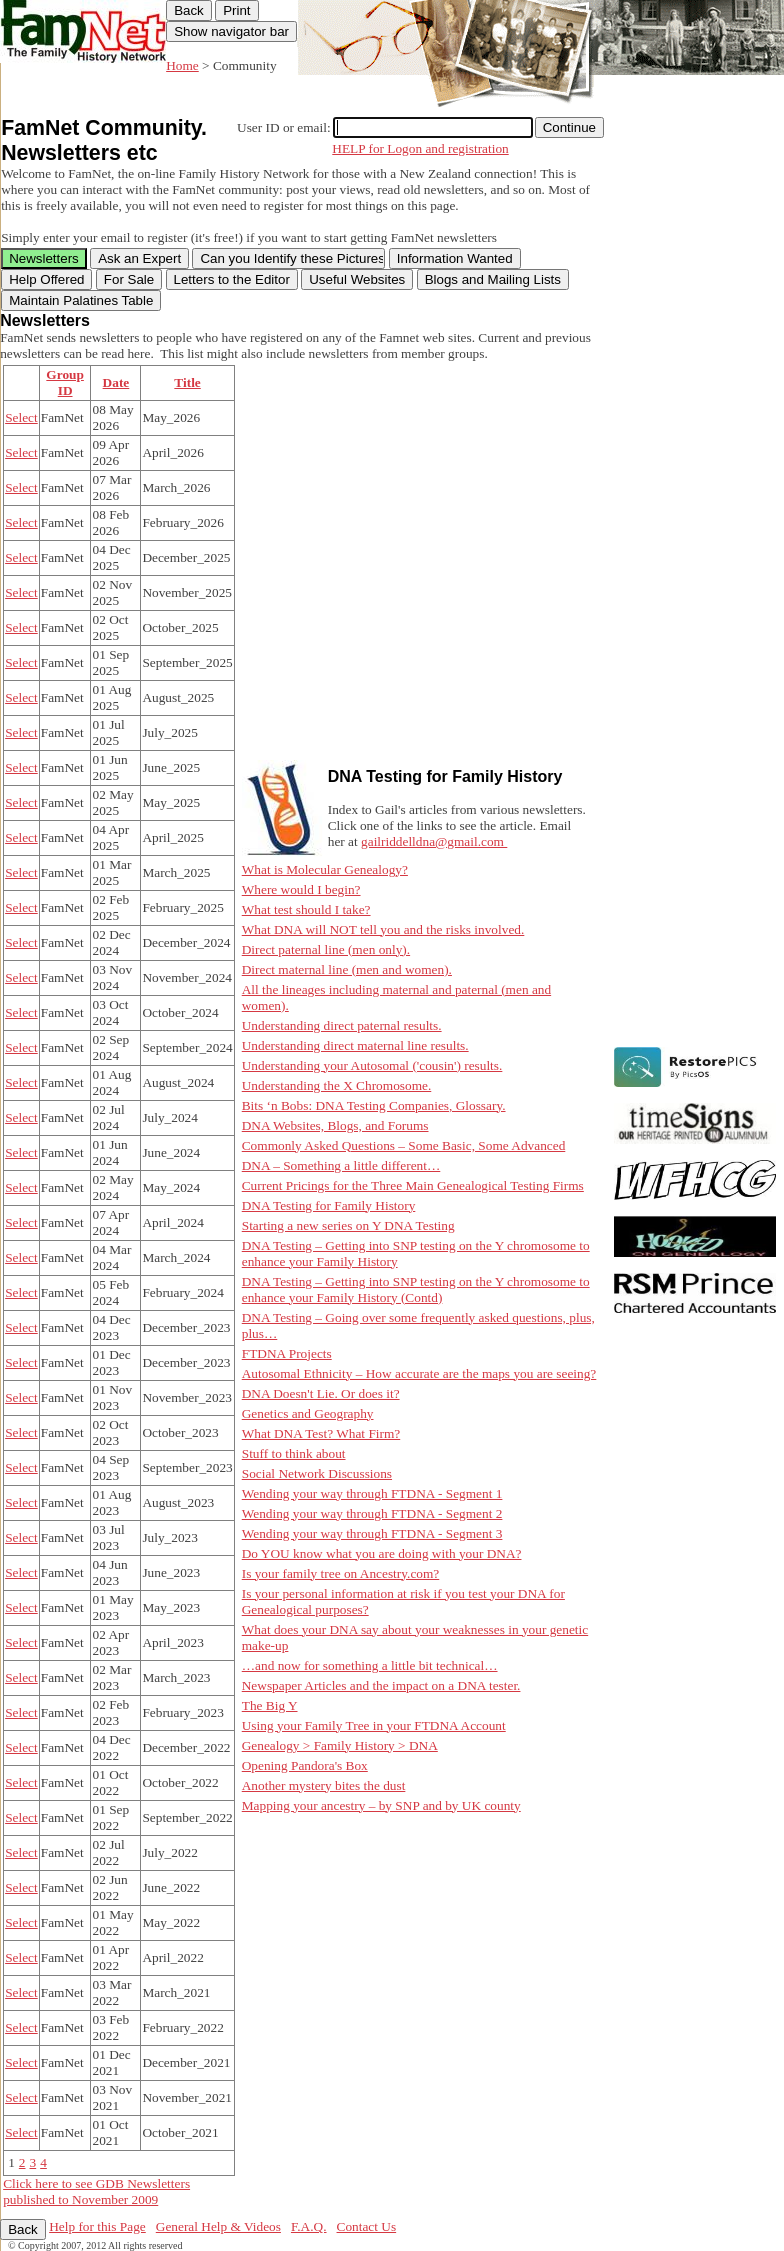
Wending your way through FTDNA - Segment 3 (372, 1533)
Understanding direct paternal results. (342, 1025)
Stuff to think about (294, 1453)
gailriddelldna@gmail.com (434, 841)
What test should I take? (306, 909)
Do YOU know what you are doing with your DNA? (382, 1553)
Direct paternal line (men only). (326, 949)
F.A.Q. (309, 2226)
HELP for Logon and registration (420, 148)
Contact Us (367, 2226)
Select (21, 417)
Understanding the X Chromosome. (337, 1085)
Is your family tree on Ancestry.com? (341, 1573)
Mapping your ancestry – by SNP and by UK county (381, 1805)
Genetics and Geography (308, 1413)
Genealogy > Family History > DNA (340, 1745)
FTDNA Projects (287, 1353)
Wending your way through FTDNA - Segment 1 (372, 1493)
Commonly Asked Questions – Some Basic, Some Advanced (404, 1145)
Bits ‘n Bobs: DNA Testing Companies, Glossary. (374, 1105)
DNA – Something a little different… (341, 1165)
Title (187, 382)
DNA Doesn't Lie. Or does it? (321, 1393)
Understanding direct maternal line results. (355, 1045)
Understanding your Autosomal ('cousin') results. (372, 1065)
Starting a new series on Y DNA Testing (348, 1225)
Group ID (65, 382)
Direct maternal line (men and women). (347, 969)
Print (236, 10)
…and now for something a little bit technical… (370, 1665)
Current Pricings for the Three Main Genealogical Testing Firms (413, 1185)
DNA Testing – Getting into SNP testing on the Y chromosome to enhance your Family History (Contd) (416, 1289)
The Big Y (270, 1705)
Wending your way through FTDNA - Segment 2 (372, 1513)
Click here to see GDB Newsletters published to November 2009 (96, 2191)
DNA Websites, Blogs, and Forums (335, 1125)
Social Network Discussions (317, 1473)
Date (116, 382)
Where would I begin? (301, 889)
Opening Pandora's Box (305, 1765)
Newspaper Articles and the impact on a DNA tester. (381, 1685)
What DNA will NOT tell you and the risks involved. (383, 929)
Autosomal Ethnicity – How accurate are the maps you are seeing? (419, 1373)
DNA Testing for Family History (329, 1205)
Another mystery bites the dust (324, 1785)
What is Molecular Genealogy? (325, 869)
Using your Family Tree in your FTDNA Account (374, 1725)
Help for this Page (97, 2226)
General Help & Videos (218, 2226)
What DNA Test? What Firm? (321, 1433)
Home (182, 65)
